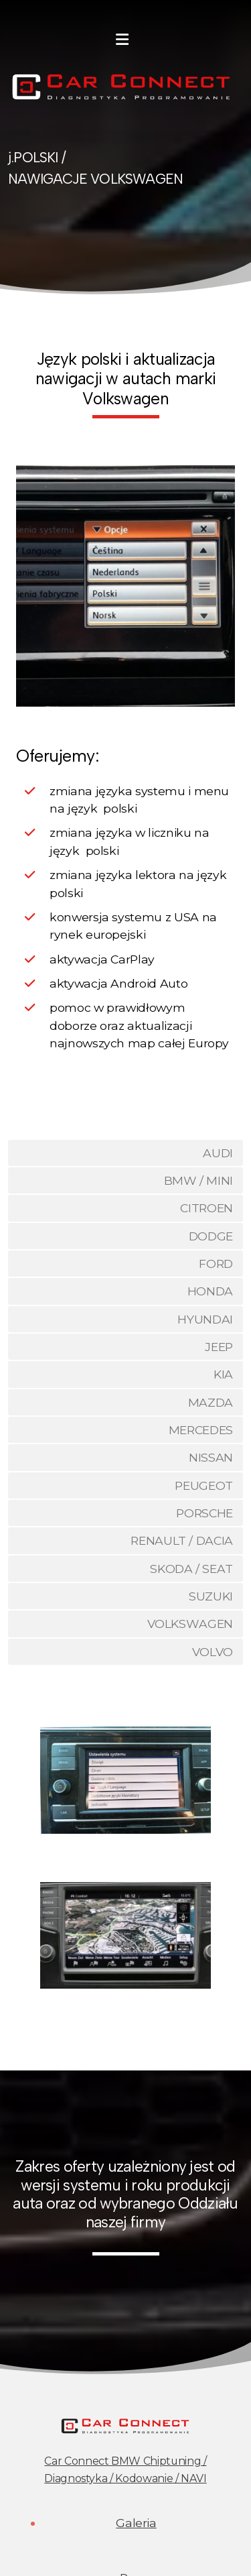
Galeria (136, 2523)
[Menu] (122, 40)
